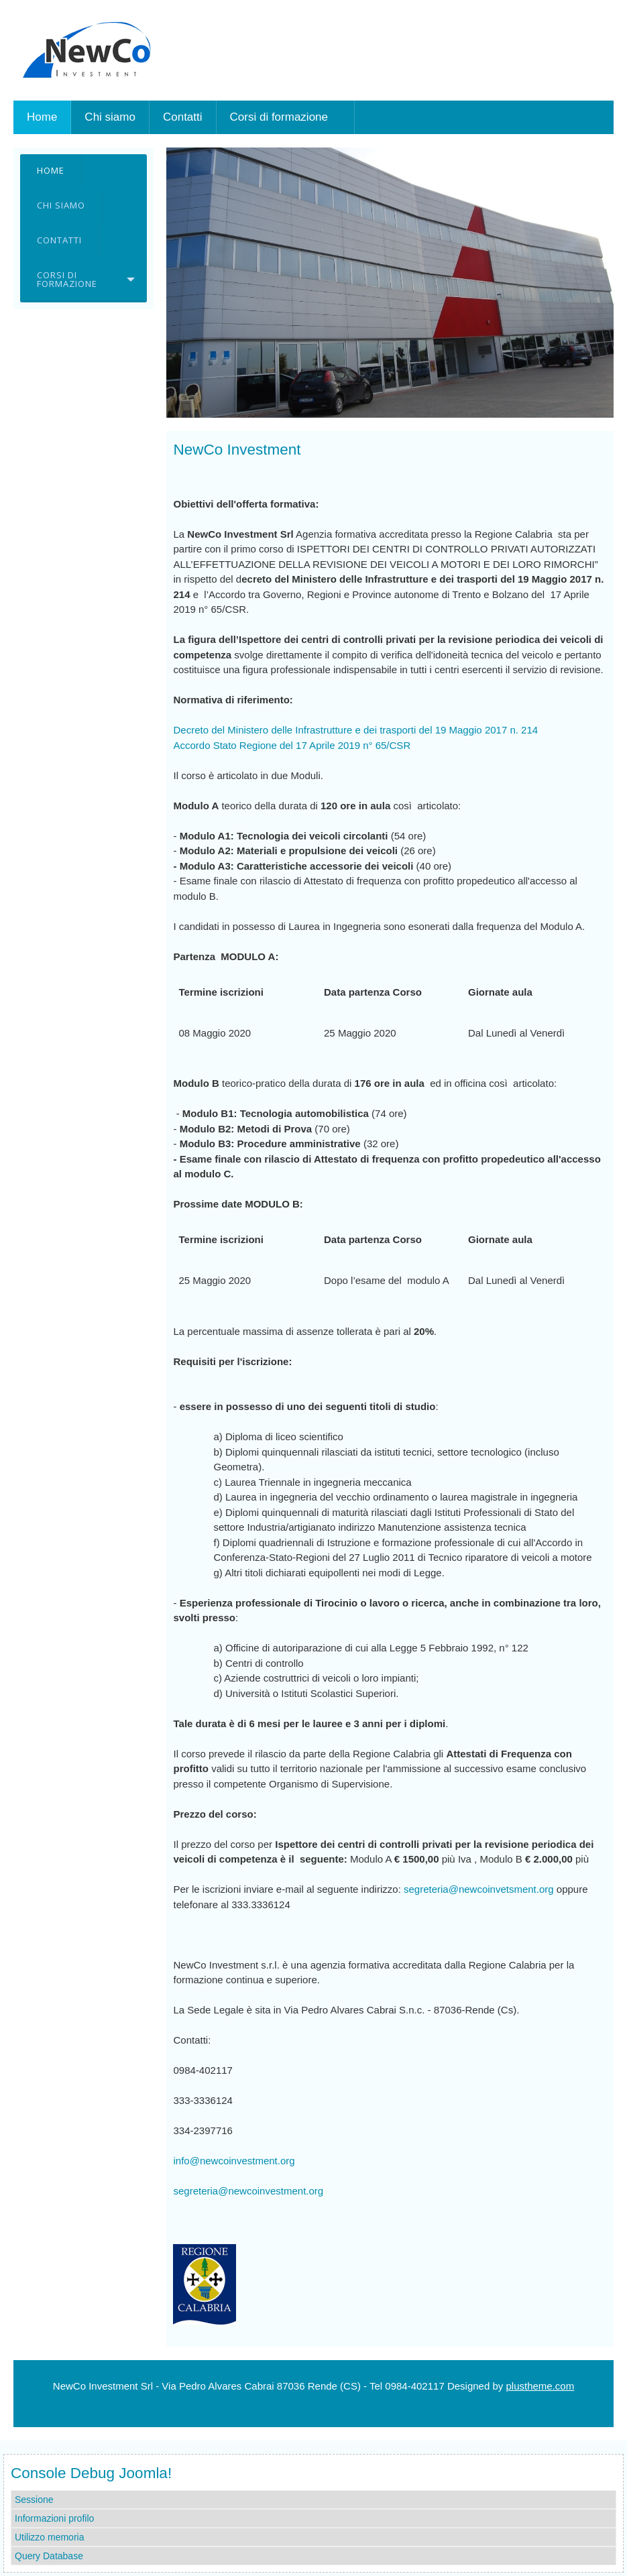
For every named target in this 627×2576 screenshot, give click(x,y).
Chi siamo (61, 205)
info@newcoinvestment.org (233, 2160)
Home (50, 170)
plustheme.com (540, 2386)
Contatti (59, 240)
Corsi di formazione (67, 279)
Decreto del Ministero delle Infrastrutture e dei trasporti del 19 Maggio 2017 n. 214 (355, 730)
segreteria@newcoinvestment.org (248, 2191)
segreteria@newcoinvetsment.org (479, 1889)
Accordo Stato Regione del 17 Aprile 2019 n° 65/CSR (291, 745)
